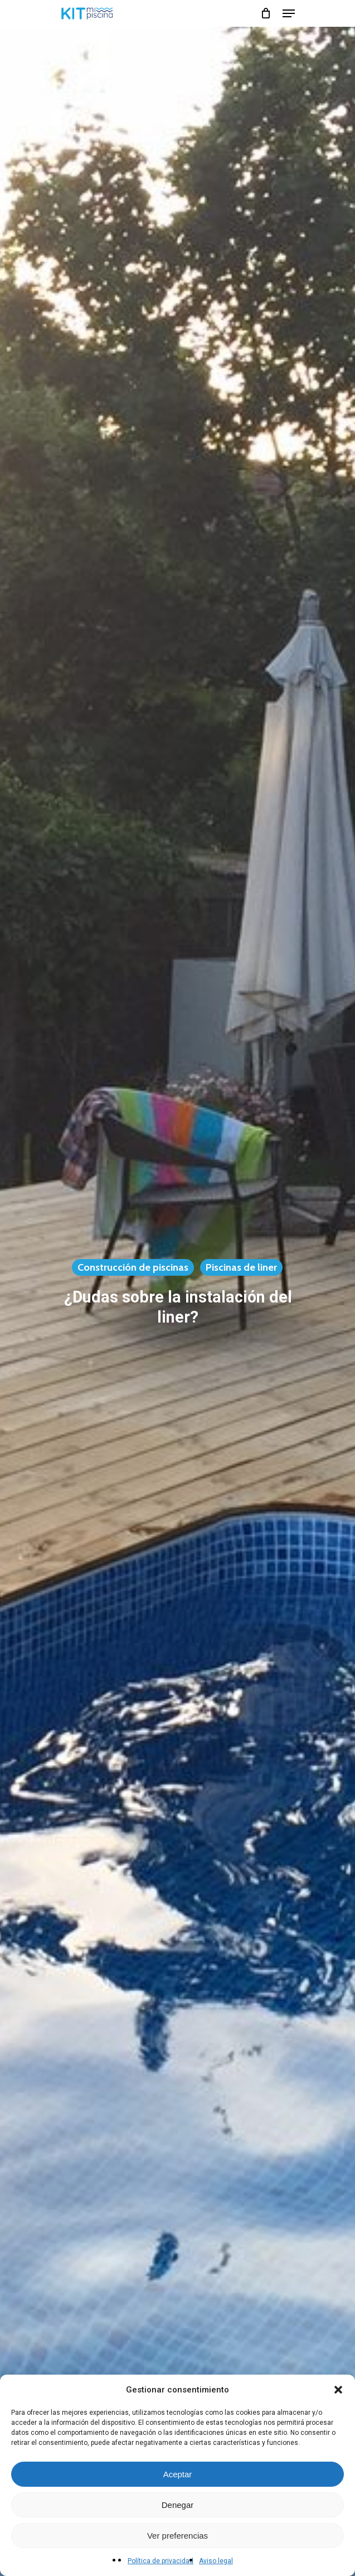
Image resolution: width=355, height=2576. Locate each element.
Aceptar (177, 2474)
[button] (338, 2389)
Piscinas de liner (241, 1267)
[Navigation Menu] (289, 13)
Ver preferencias (177, 2535)
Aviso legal (216, 2561)
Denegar (178, 2505)
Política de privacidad (160, 2561)
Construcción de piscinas (132, 1267)
